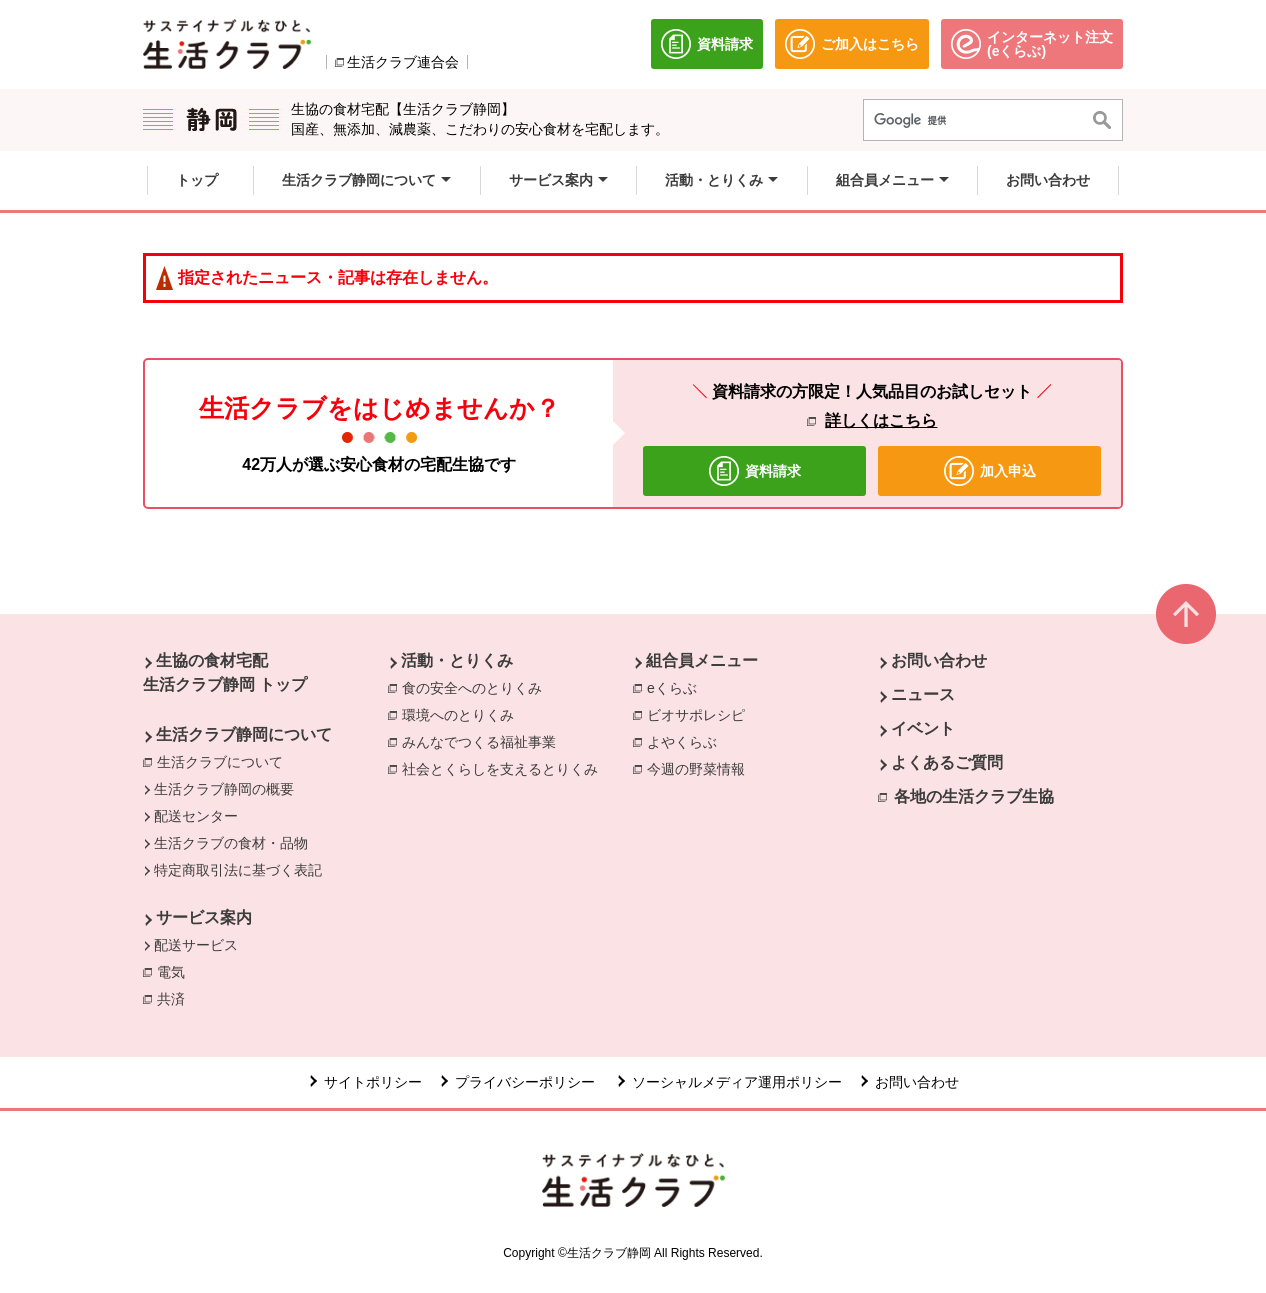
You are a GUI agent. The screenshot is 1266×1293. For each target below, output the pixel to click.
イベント (923, 728)
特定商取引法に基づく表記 (238, 870)
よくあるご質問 (947, 762)
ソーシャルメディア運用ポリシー (737, 1082)
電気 (176, 971)
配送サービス (196, 945)
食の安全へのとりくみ (477, 687)
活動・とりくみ (457, 660)
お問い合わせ (939, 660)
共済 (176, 998)
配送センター (196, 816)
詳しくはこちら (881, 420)
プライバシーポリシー (527, 1082)
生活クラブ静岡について (244, 734)
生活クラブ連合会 (403, 62)
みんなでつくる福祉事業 (484, 741)
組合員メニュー (702, 660)
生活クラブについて (220, 762)
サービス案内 (204, 917)
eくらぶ (677, 687)
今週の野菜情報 (701, 768)
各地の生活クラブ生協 (974, 796)
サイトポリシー (373, 1082)
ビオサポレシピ (701, 714)
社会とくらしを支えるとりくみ (505, 768)
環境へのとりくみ (463, 714)
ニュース (923, 694)
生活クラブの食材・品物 (231, 843)
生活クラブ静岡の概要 (224, 789)
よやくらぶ (687, 741)
